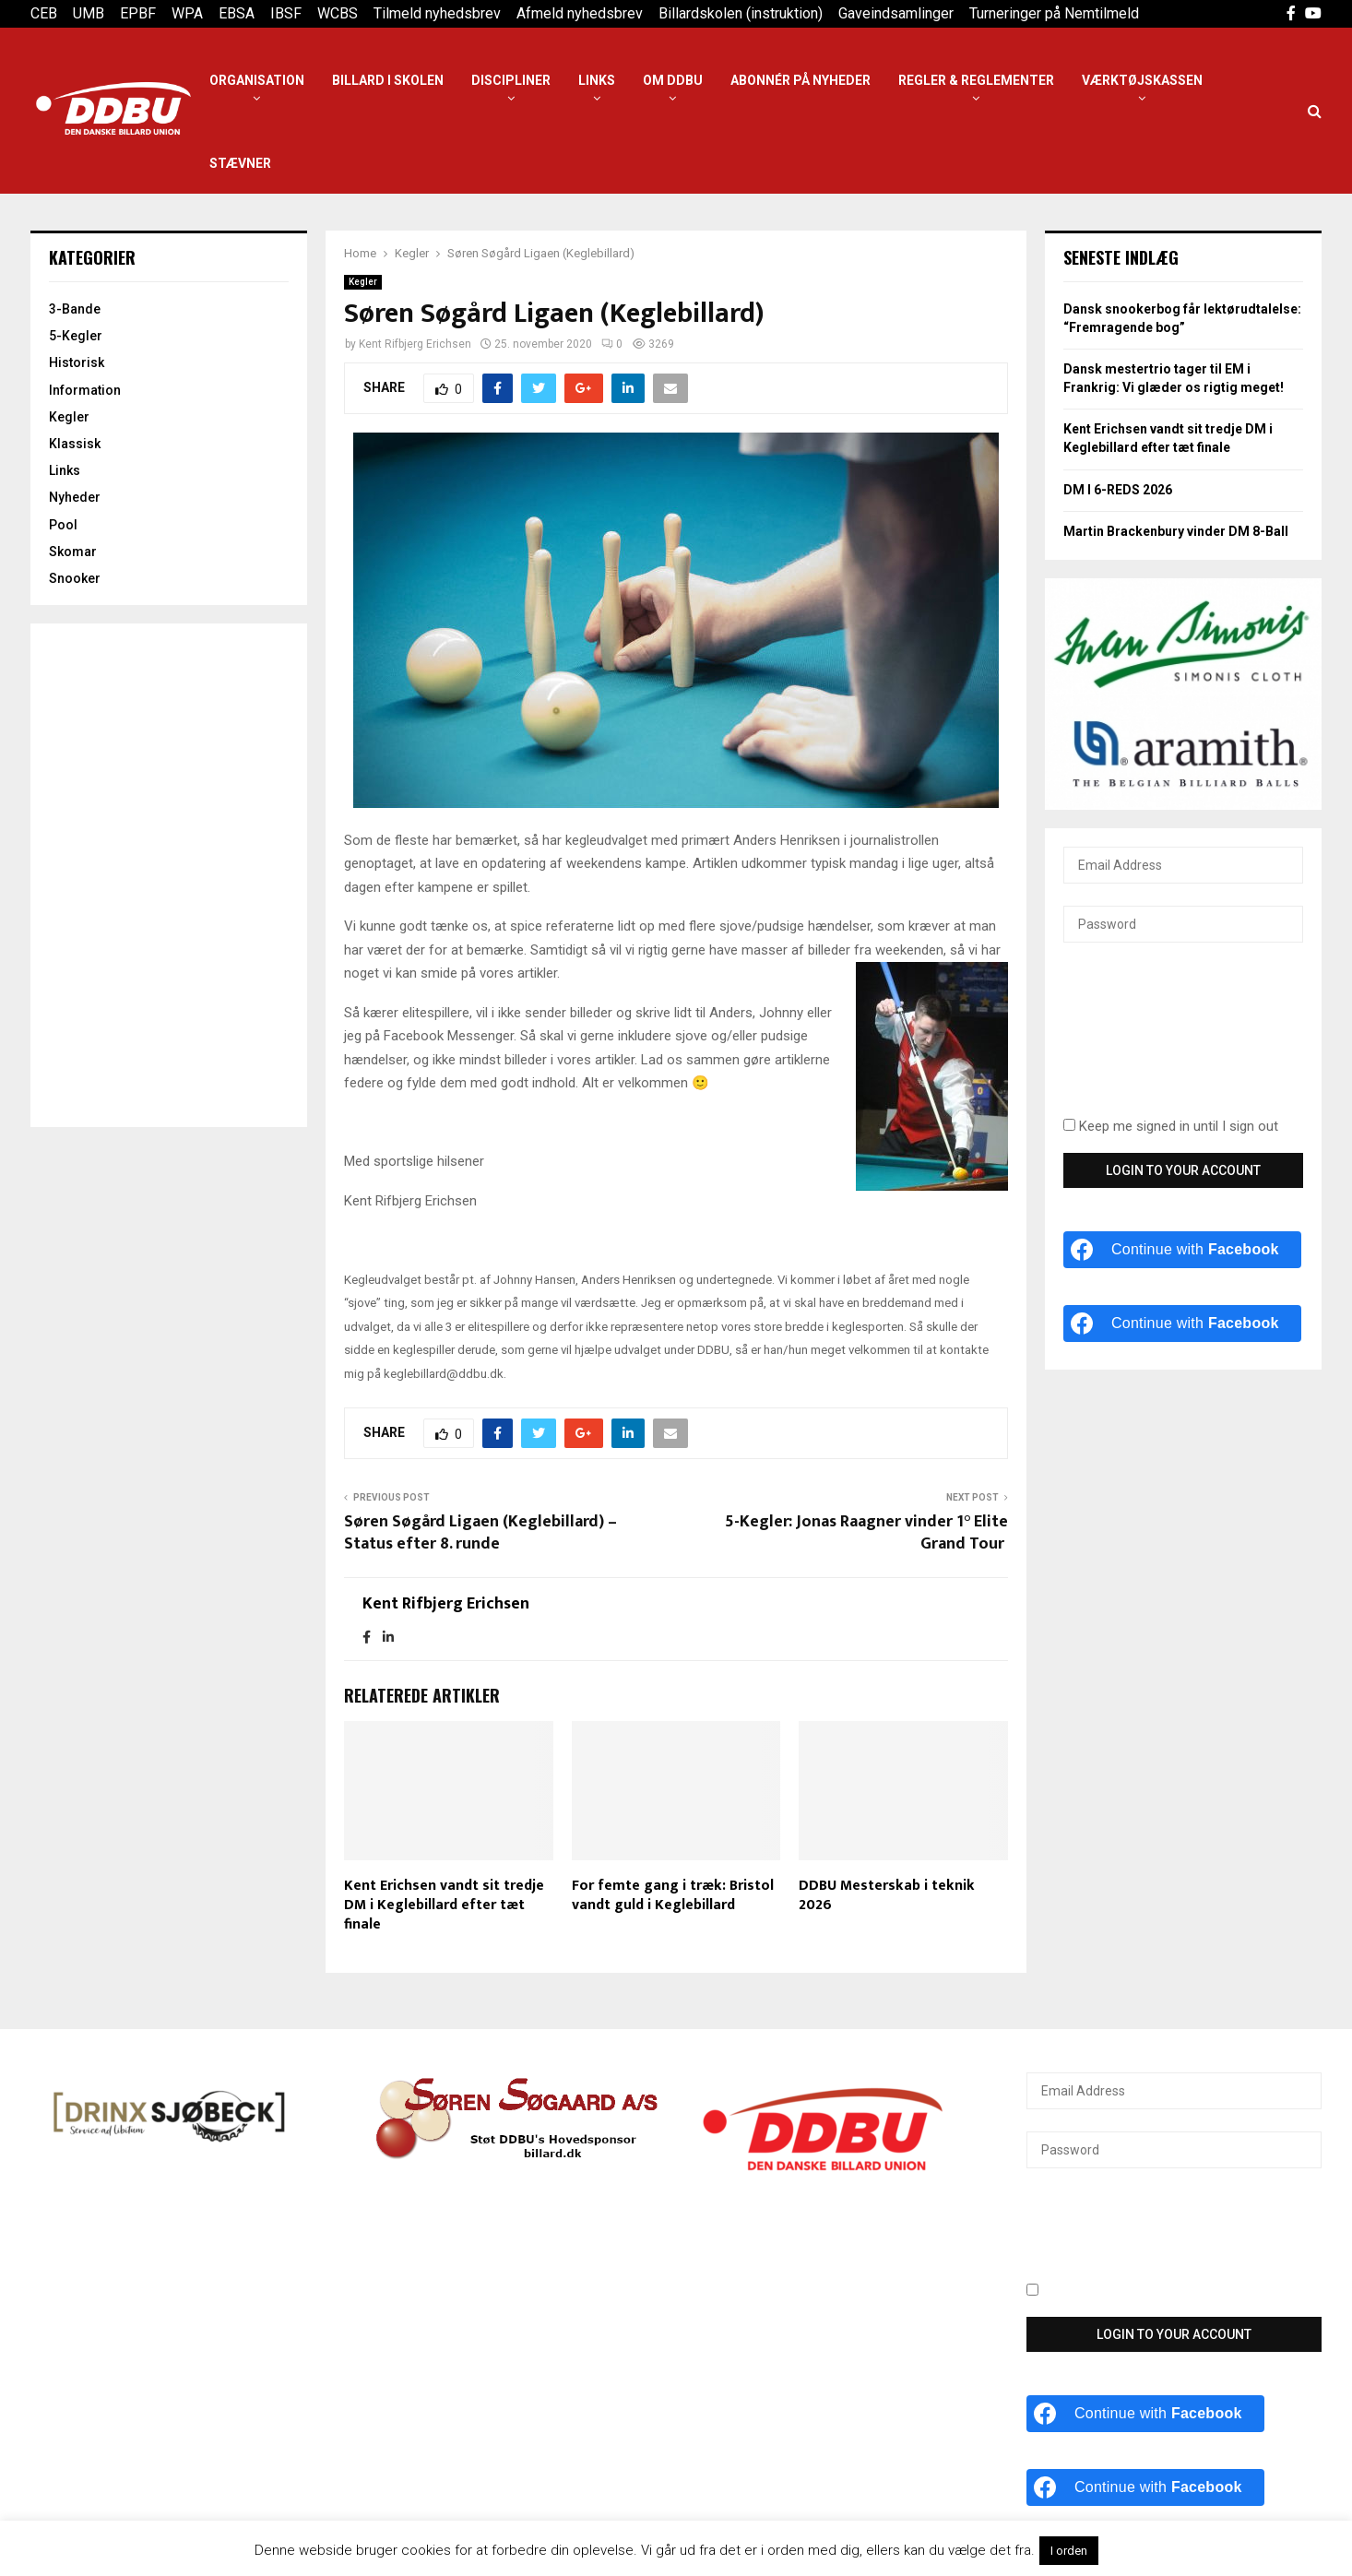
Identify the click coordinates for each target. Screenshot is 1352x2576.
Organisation (256, 80)
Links (596, 80)
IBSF (286, 13)
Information (85, 390)
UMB (88, 13)
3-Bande (75, 309)
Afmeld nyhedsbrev (579, 13)
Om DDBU (673, 80)
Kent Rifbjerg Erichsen (415, 344)
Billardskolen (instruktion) (740, 13)
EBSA (237, 13)
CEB (43, 13)
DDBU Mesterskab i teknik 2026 (887, 1895)
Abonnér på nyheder (800, 80)
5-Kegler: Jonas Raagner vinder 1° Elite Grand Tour (866, 1533)
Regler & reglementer (976, 80)
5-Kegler (75, 335)
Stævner (240, 163)
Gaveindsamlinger (896, 13)
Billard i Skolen (388, 80)
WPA (187, 13)
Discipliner (511, 80)
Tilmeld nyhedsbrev (437, 13)
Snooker (75, 578)
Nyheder (75, 497)
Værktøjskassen (1142, 80)
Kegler (363, 282)
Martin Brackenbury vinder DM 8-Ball (1175, 531)
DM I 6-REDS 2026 (1117, 489)
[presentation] (1139, 1040)
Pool (63, 524)
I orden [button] (1068, 2551)
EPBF (138, 13)
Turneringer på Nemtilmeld (1054, 13)
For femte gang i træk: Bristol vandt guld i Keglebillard (673, 1895)
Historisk (76, 362)
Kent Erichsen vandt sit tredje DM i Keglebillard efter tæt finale (444, 1905)
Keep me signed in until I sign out (1170, 1126)
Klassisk (75, 443)
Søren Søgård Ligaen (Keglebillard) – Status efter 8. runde (480, 1533)
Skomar (73, 551)
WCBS (337, 13)
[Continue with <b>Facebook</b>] (1182, 1249)
